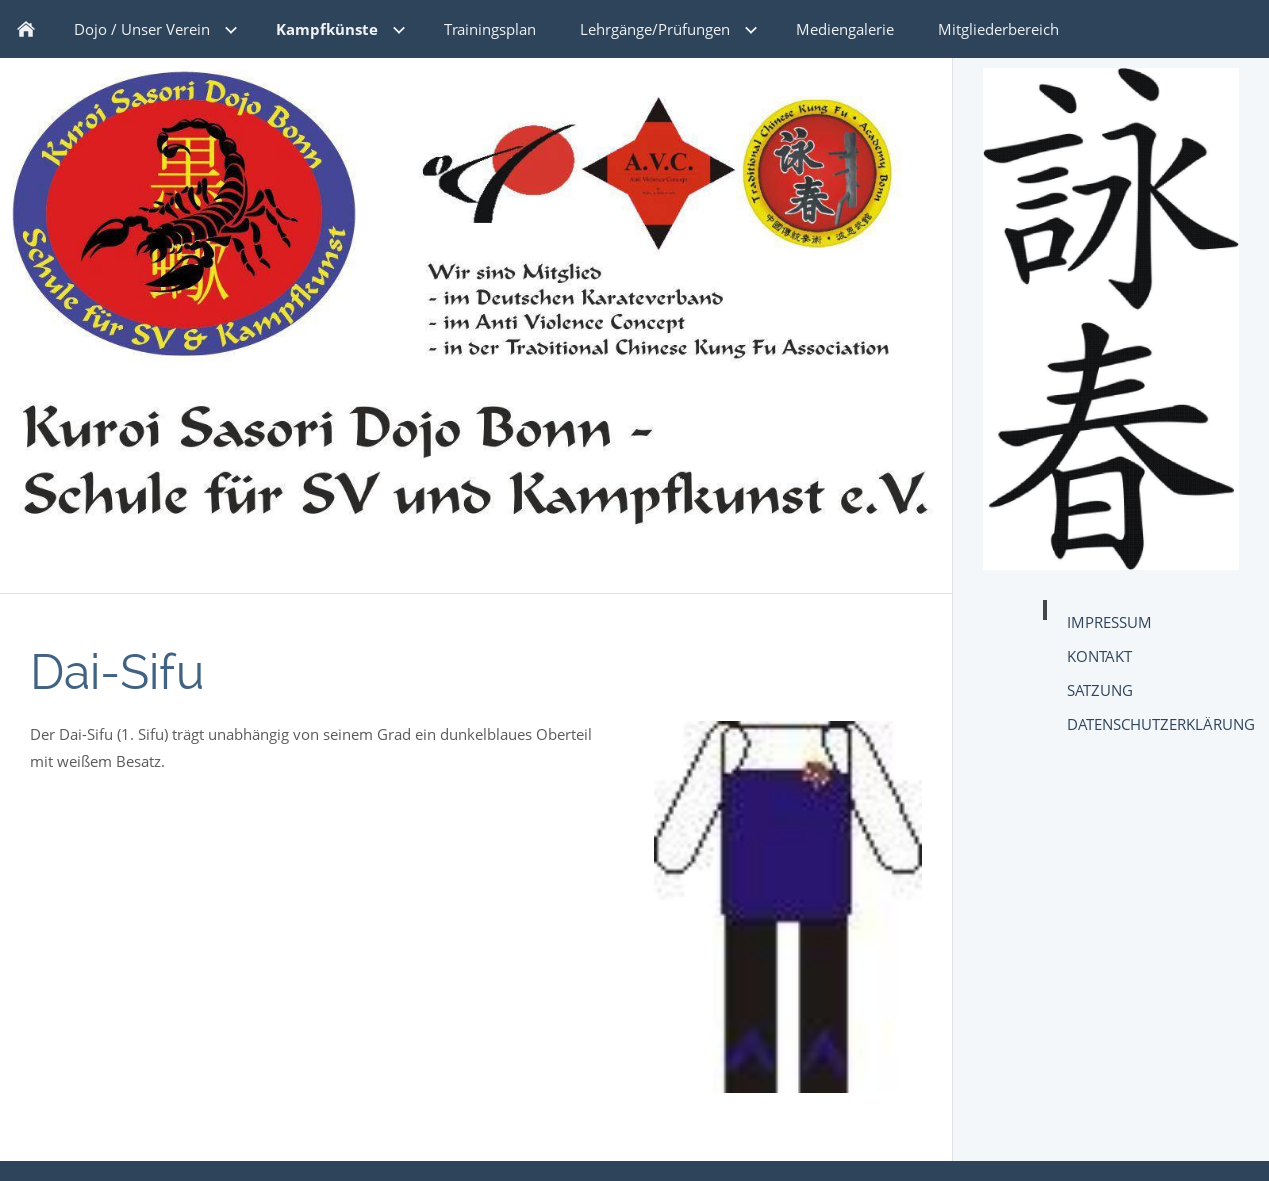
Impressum (1109, 622)
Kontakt (1099, 656)
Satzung (1100, 690)
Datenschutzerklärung (1161, 724)
